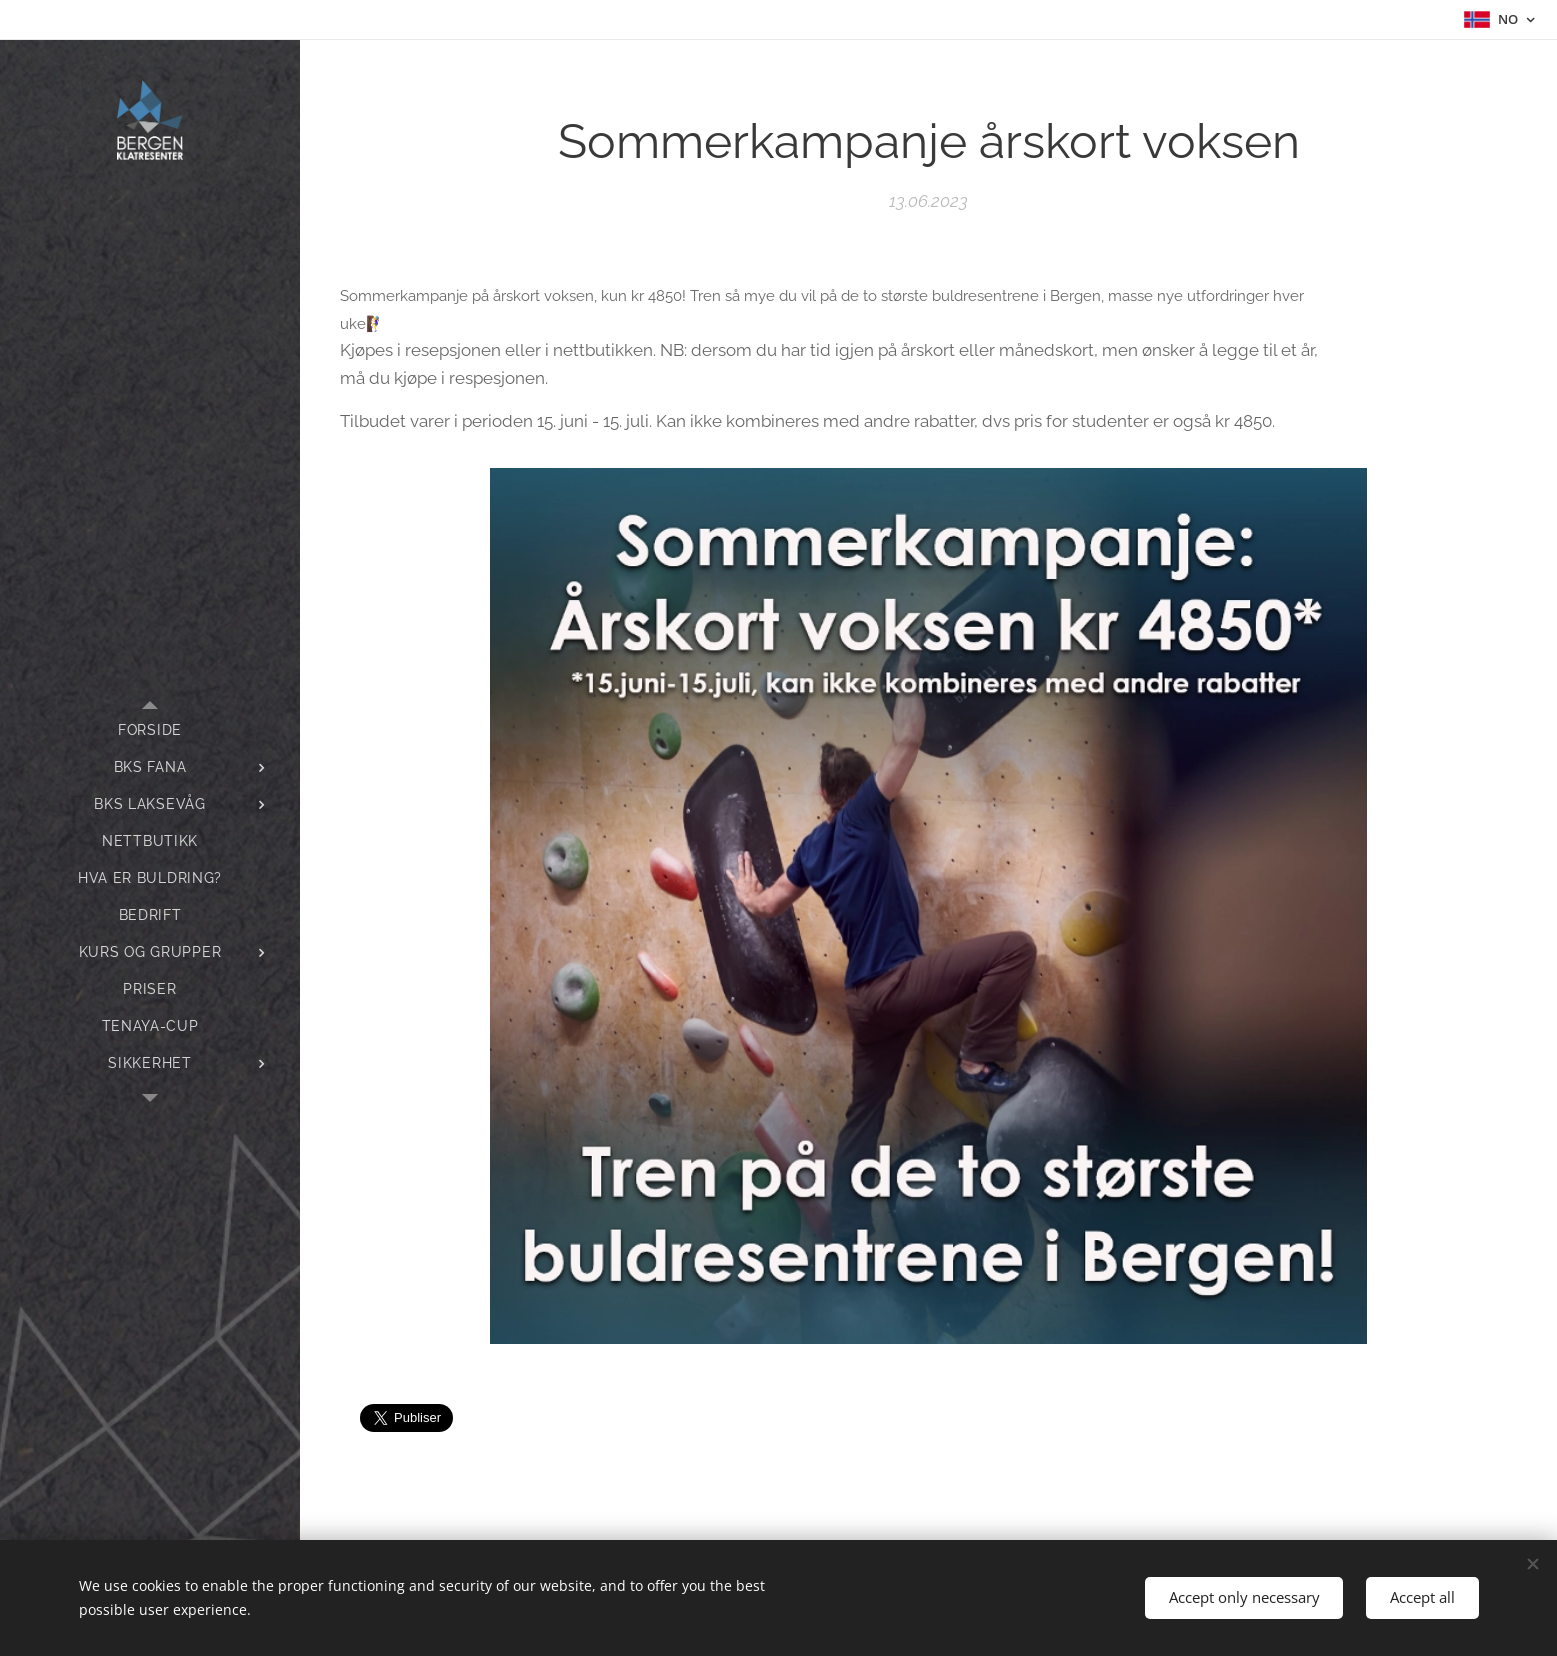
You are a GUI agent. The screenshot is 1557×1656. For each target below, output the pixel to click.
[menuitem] (150, 730)
